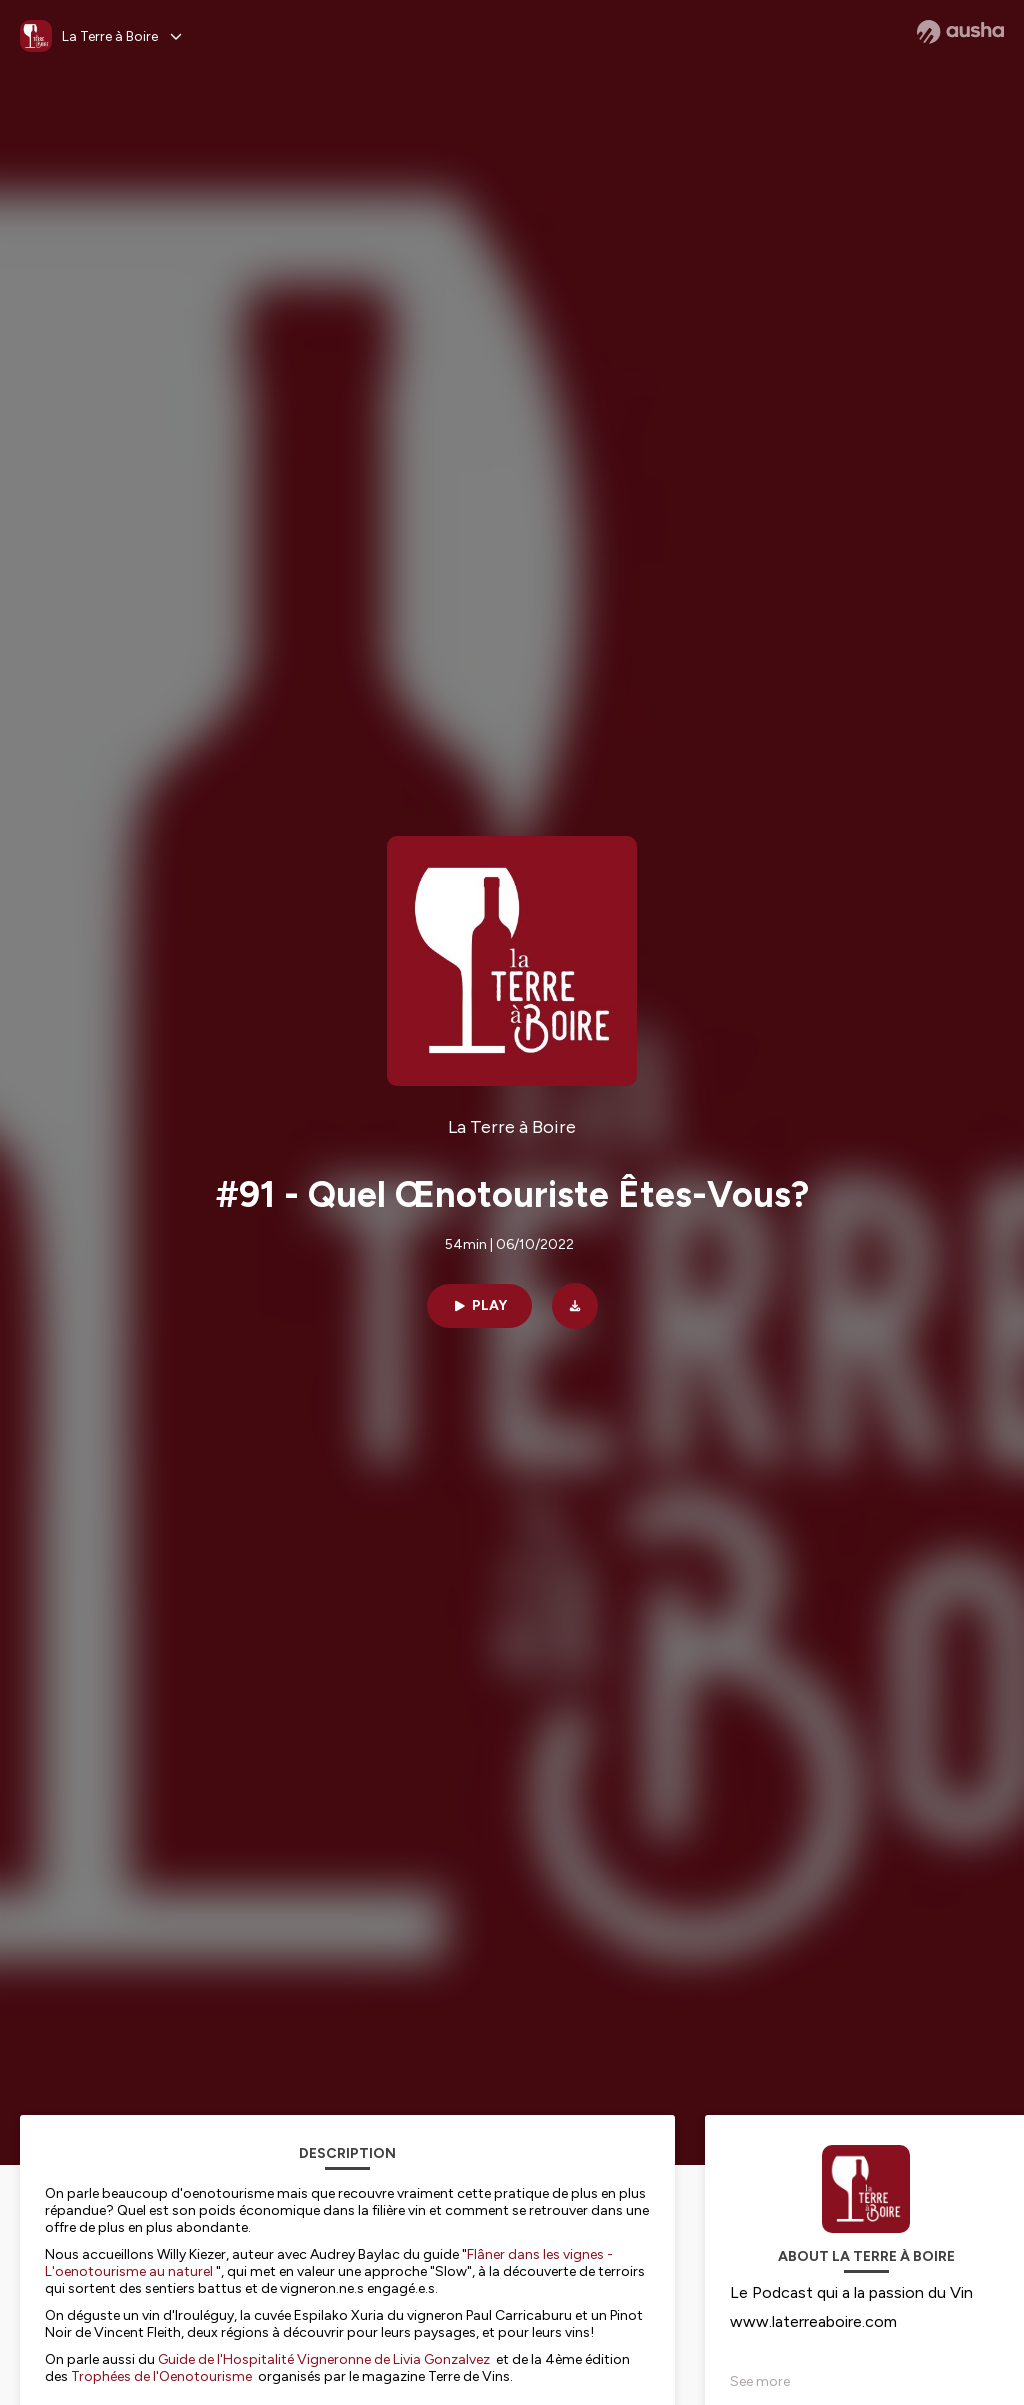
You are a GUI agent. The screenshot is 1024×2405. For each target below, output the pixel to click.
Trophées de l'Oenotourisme (161, 2376)
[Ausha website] (960, 32)
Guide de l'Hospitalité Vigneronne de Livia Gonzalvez (324, 2359)
